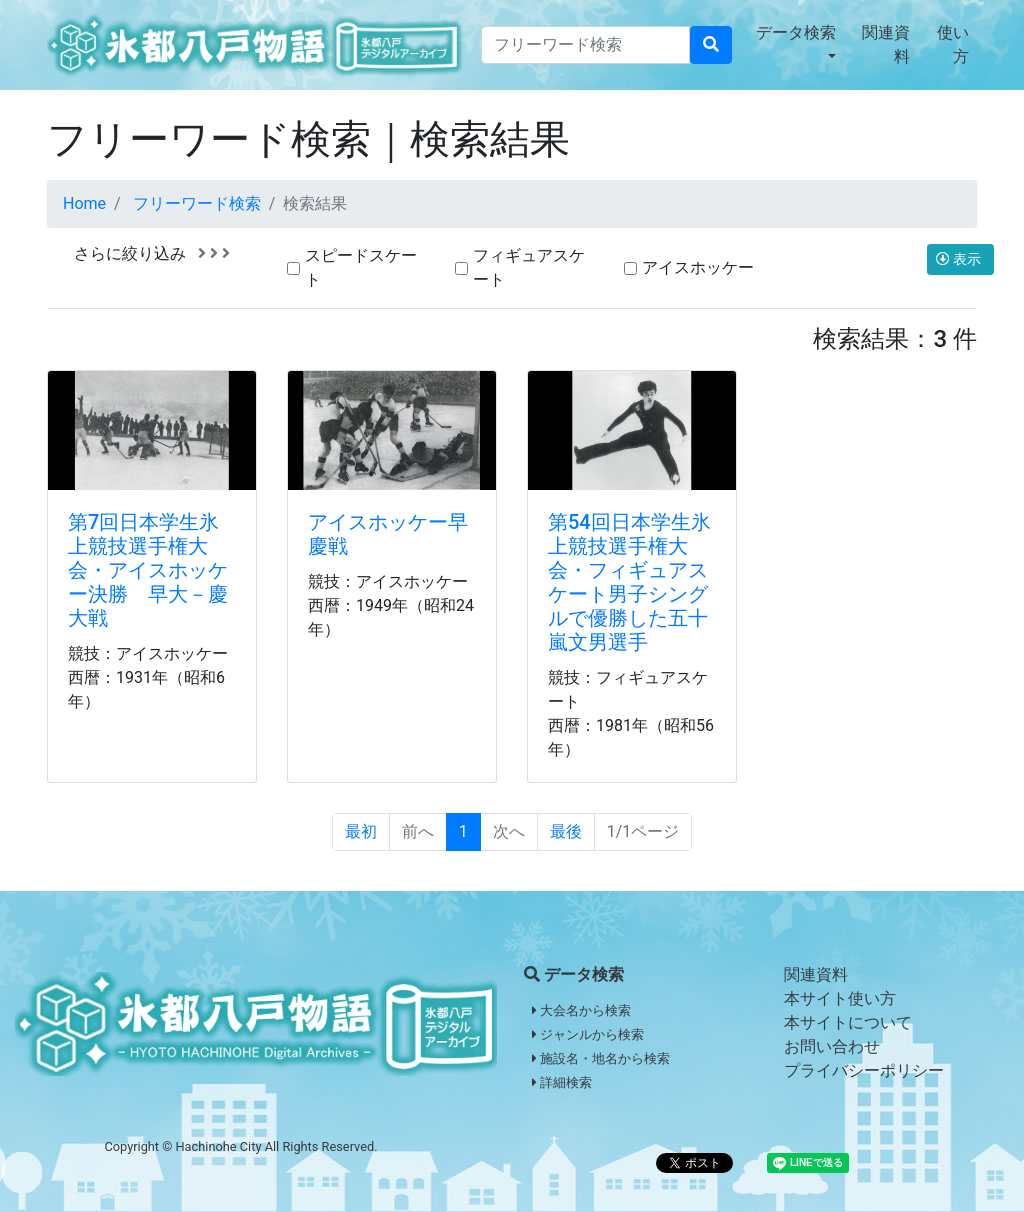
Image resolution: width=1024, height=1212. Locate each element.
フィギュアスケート (529, 267)
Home (84, 203)
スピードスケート (361, 267)
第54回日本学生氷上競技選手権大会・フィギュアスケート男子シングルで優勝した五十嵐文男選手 (629, 582)
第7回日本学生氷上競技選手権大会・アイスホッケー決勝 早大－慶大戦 (148, 570)
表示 (960, 259)
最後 (566, 831)
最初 (361, 831)
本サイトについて (848, 1022)
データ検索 (796, 32)
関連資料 (886, 44)
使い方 (953, 44)
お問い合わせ (832, 1046)
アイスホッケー (698, 267)
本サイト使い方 (840, 998)
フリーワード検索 (197, 203)
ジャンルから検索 (588, 1034)
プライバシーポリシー (864, 1070)
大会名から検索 (581, 1010)
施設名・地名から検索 (601, 1058)
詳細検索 (562, 1082)
